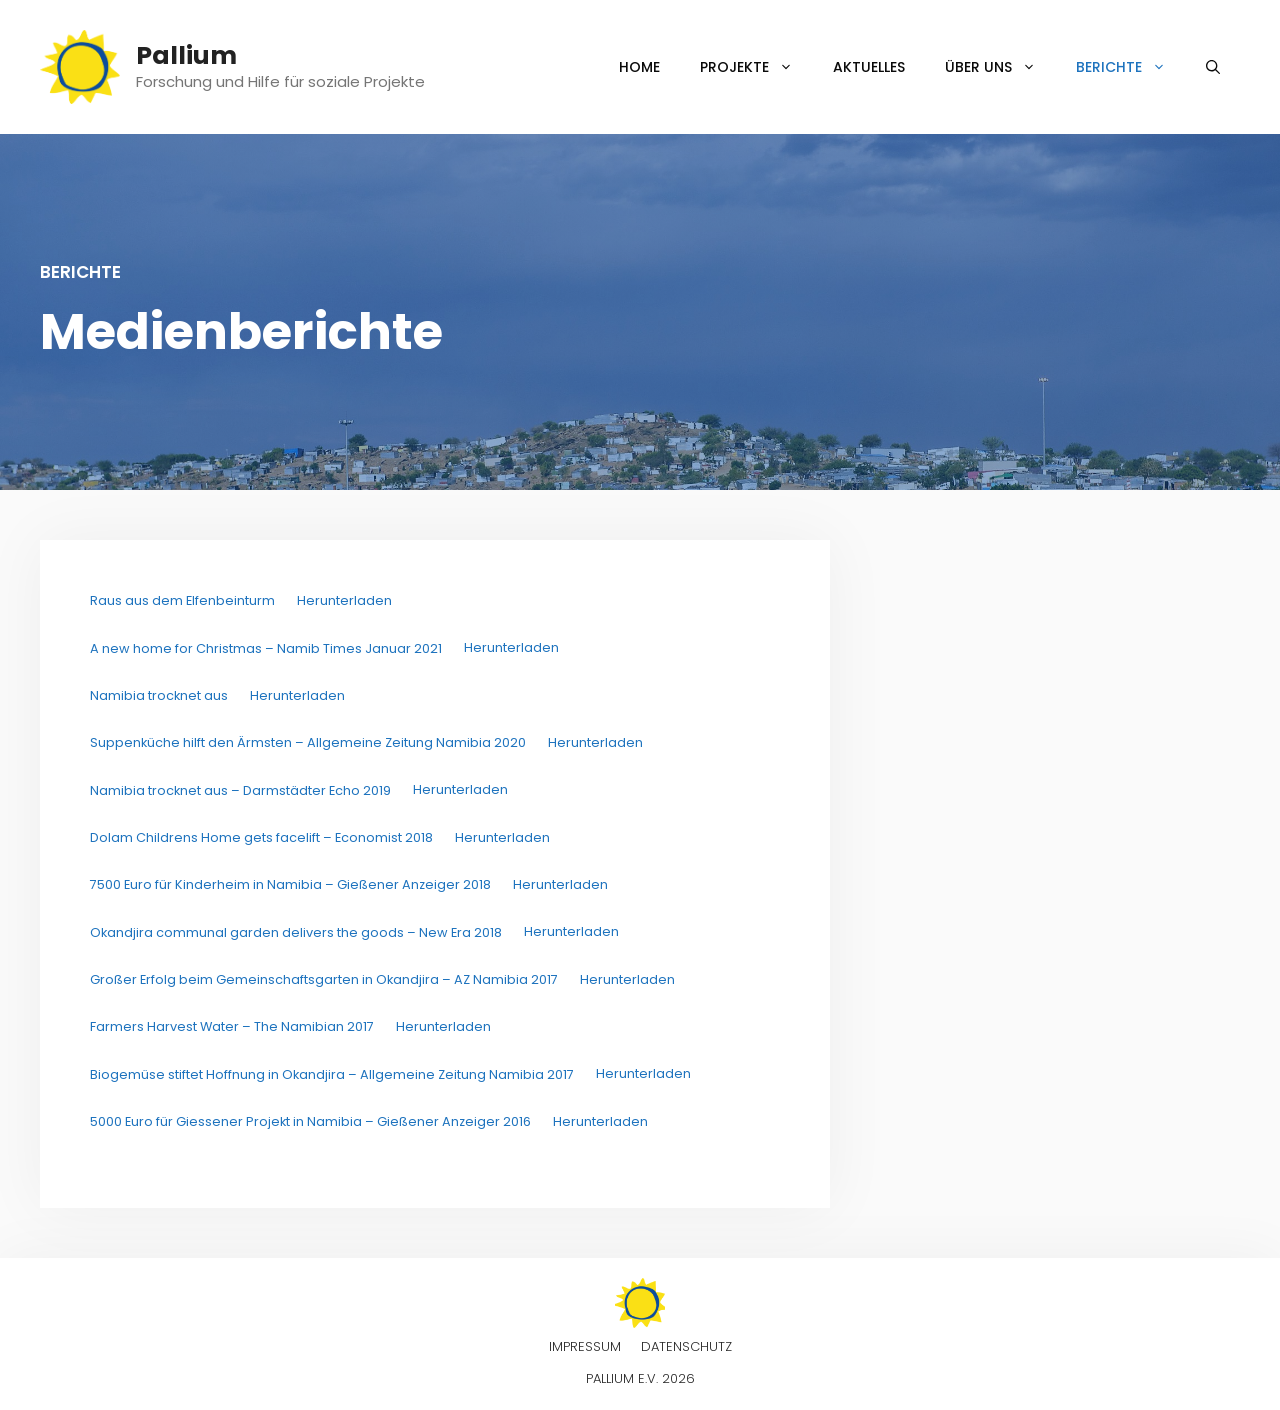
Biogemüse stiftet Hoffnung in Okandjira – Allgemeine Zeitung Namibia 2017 (332, 1074)
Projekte (756, 67)
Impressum (585, 1346)
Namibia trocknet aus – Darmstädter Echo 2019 (240, 790)
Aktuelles (869, 67)
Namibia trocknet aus (159, 695)
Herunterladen (344, 600)
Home (639, 67)
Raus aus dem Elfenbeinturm (182, 600)
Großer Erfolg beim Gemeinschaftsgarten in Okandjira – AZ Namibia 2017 (324, 979)
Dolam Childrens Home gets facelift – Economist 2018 (261, 837)
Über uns (1000, 67)
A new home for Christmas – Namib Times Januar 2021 (266, 648)
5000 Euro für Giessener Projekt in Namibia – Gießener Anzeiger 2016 (310, 1121)
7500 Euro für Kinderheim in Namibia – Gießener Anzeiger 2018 (290, 884)
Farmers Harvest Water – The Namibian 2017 (232, 1026)
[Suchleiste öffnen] (1213, 67)
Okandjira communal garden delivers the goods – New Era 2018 (296, 932)
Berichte (1131, 67)
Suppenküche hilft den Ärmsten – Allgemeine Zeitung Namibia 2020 (308, 742)
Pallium (186, 55)
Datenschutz (686, 1346)
